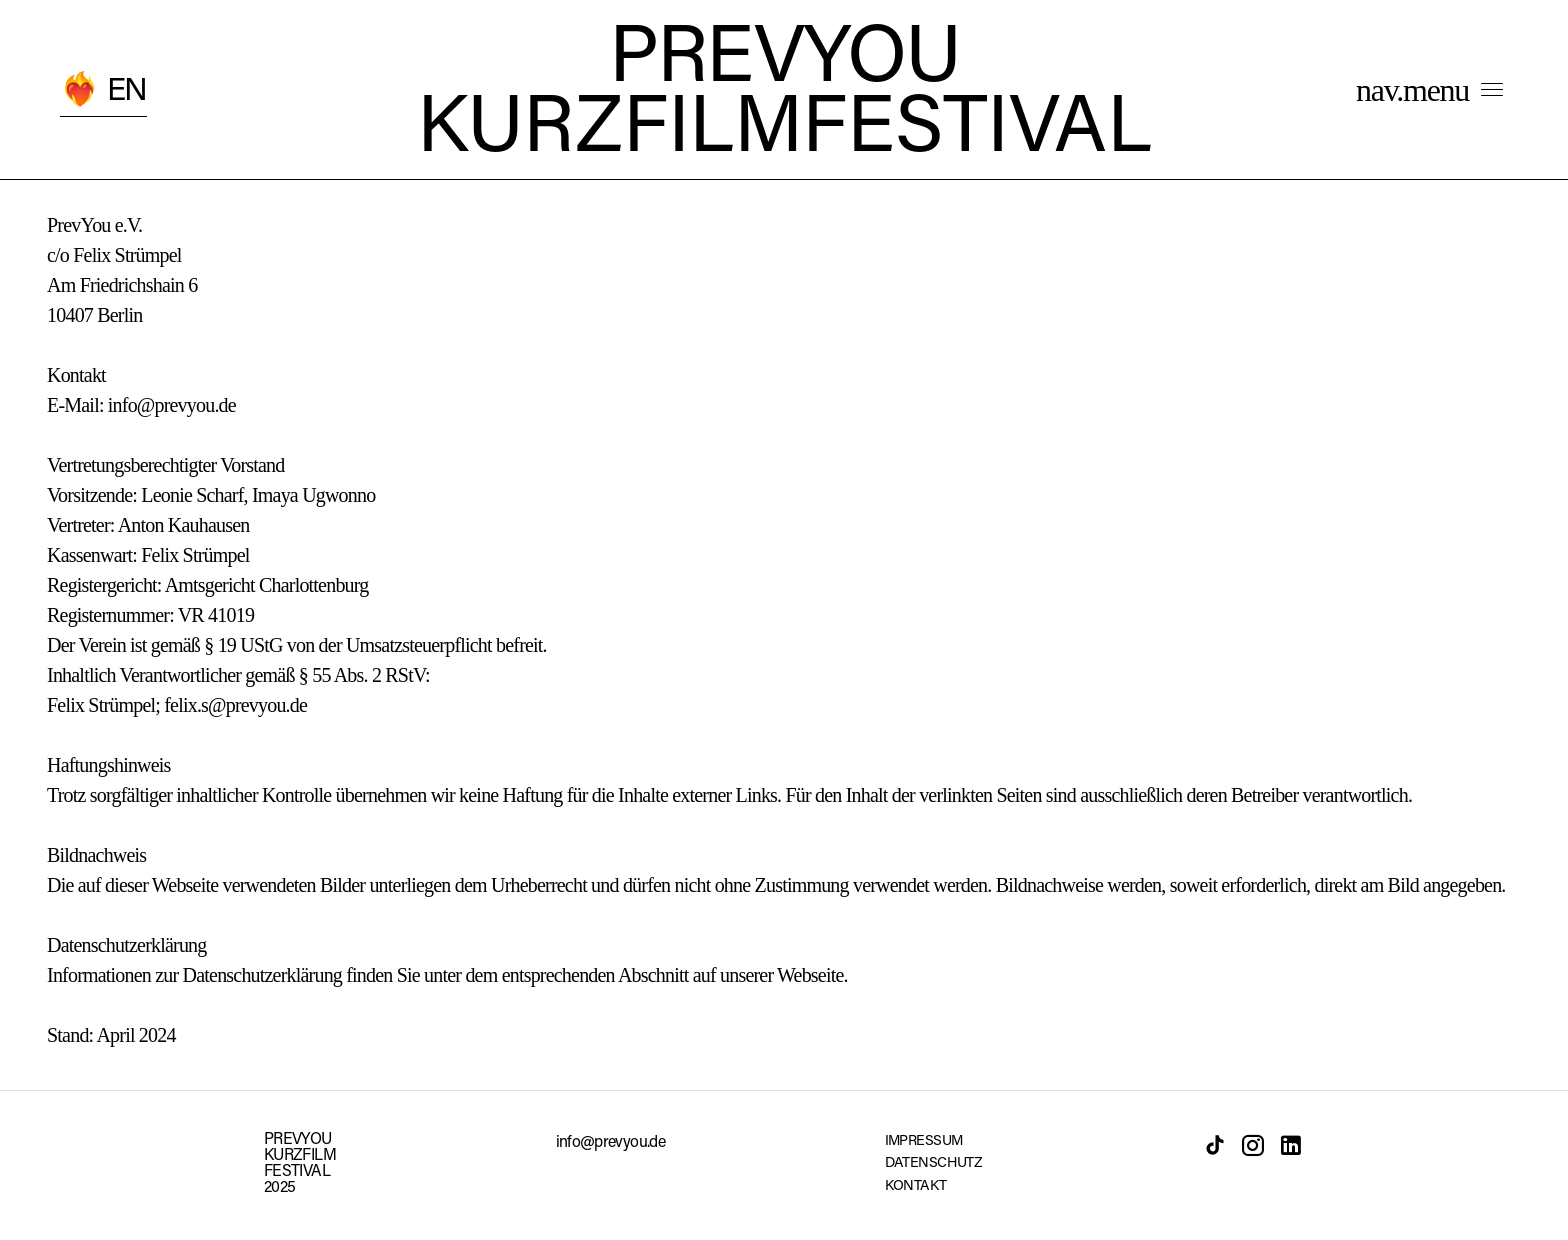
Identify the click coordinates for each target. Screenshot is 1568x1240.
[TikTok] (1215, 1145)
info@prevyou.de (610, 1143)
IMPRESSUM (924, 1141)
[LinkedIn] (1291, 1145)
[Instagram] (1253, 1145)
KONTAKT (916, 1186)
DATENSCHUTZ (934, 1163)
